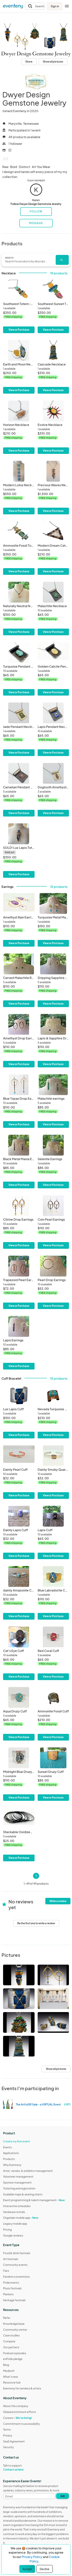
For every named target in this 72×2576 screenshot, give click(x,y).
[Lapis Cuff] (53, 1532)
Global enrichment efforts (19, 2412)
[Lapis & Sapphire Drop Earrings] (53, 1041)
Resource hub (12, 2382)
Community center (15, 2329)
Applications (11, 2153)
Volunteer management (18, 2176)
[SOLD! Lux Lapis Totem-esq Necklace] (19, 850)
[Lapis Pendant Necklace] (53, 729)
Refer (6, 2317)
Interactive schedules (17, 2206)
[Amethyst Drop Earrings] (19, 1041)
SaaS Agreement (14, 2441)
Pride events (11, 2282)
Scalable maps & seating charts (22, 2194)
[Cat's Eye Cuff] (19, 1653)
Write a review (58, 1901)
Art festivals (10, 2259)
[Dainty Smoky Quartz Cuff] (53, 1472)
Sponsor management (17, 2182)
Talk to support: (21, 2467)
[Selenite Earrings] (53, 1161)
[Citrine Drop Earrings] (19, 1222)
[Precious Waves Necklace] (53, 487)
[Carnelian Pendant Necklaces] (19, 790)
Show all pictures (53, 61)
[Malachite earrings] (53, 1101)
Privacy (7, 2435)
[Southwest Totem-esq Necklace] (19, 306)
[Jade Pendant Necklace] (19, 729)
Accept (27, 2569)
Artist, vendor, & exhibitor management (28, 2170)
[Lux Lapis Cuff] (19, 1411)
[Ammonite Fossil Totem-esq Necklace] (19, 548)
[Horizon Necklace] (19, 427)
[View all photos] (36, 41)
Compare (9, 2341)
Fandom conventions (16, 2276)
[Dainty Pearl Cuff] (19, 1472)
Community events (15, 2264)
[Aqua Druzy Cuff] (19, 1714)
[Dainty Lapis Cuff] (19, 1532)
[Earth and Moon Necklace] (19, 367)
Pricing (7, 2229)
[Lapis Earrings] (19, 1343)
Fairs (6, 2270)
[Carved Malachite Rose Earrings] (19, 980)
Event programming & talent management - (34, 2200)
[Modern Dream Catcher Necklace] (53, 548)
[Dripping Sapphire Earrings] (53, 980)
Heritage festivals (14, 2300)
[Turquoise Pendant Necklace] (19, 669)
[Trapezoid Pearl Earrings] (19, 1282)
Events (7, 2147)
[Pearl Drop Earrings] (53, 1282)
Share (28, 61)
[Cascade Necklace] (53, 367)
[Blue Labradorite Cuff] (53, 1593)
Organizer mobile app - (20, 2217)
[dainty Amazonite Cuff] (19, 1593)
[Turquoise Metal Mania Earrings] (53, 920)
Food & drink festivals (16, 2253)
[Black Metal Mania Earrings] (19, 1161)
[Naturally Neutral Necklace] (19, 608)
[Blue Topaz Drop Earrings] (19, 1101)
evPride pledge (12, 2359)
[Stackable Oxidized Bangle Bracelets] (19, 1834)
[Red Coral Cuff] (53, 1653)
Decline (44, 2569)
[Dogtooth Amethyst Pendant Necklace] (53, 790)
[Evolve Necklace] (53, 427)
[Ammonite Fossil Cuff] (53, 1714)
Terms (7, 2429)
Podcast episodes (14, 2353)
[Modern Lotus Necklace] (19, 487)
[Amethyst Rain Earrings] (19, 920)
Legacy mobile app (15, 2223)
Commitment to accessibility (21, 2423)
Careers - (17, 2417)
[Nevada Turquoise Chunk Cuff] (53, 1411)
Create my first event (16, 2141)
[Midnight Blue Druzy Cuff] (19, 1774)
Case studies (11, 2335)
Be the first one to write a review (36, 1923)
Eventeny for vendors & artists (22, 2388)
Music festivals (12, 2288)
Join (62, 2496)
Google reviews (13, 2235)
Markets (8, 2294)
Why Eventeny (12, 2165)
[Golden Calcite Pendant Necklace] (53, 669)
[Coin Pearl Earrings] (53, 1222)
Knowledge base (14, 2323)
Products (9, 2159)
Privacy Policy (32, 2557)
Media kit (9, 2370)
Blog (6, 2364)
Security (8, 2447)
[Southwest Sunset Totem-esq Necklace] (53, 306)
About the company (15, 2406)
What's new (10, 2376)
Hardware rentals (14, 2212)
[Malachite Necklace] (53, 608)
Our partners (11, 2347)
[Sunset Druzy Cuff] (53, 1774)
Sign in (55, 6)
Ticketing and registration (19, 2188)
